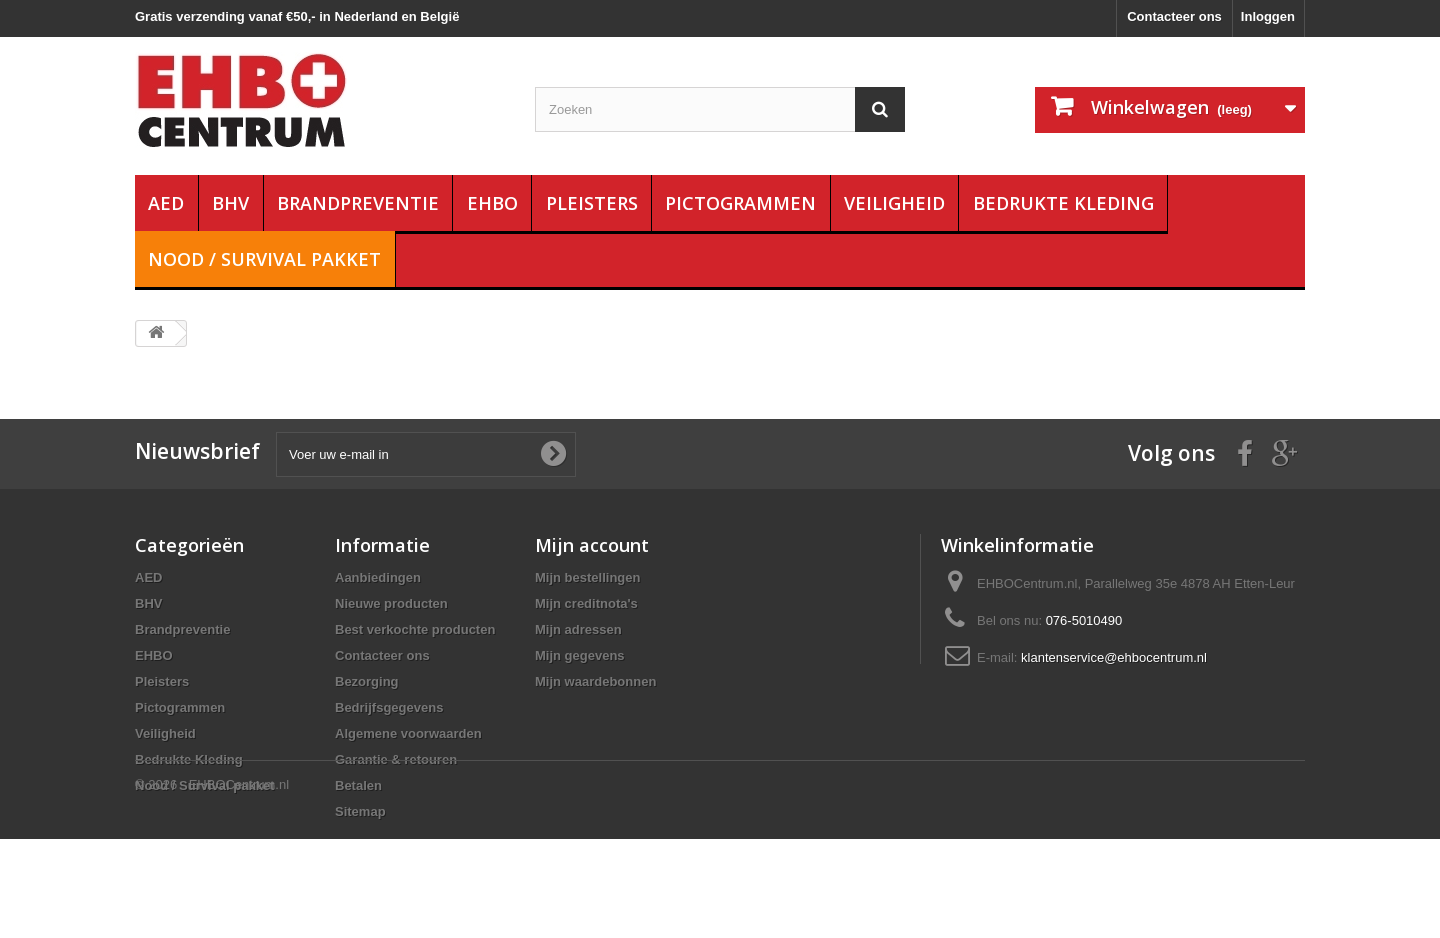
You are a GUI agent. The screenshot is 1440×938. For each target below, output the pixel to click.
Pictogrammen (740, 203)
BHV (230, 203)
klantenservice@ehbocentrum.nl (1114, 657)
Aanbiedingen (378, 577)
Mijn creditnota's (586, 603)
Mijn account (592, 545)
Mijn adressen (578, 629)
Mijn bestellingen (587, 577)
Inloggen (1268, 16)
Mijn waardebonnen (595, 681)
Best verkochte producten (415, 629)
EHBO (492, 203)
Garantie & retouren (396, 759)
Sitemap (360, 811)
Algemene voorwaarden (408, 733)
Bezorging (367, 681)
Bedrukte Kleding (1063, 203)
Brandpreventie (358, 203)
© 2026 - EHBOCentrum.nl (212, 883)
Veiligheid (894, 203)
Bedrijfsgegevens (389, 707)
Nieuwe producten (391, 603)
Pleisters (592, 203)
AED (166, 203)
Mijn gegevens (580, 655)
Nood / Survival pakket (264, 259)
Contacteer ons (1174, 16)
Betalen (358, 785)
